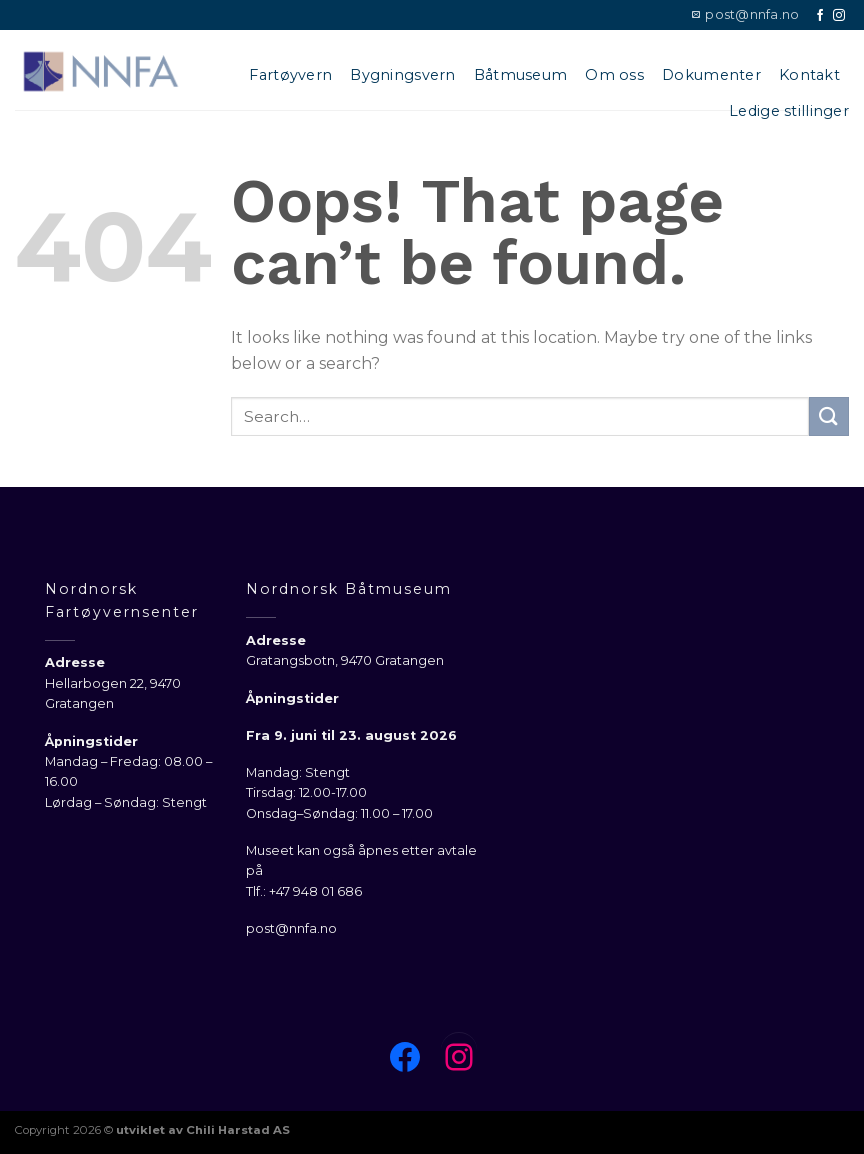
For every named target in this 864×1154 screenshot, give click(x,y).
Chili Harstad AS (238, 1130)
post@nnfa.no (291, 928)
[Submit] (829, 416)
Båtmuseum (521, 75)
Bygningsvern (402, 75)
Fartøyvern (290, 75)
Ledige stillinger (789, 111)
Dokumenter (711, 75)
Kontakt (809, 75)
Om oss (614, 75)
